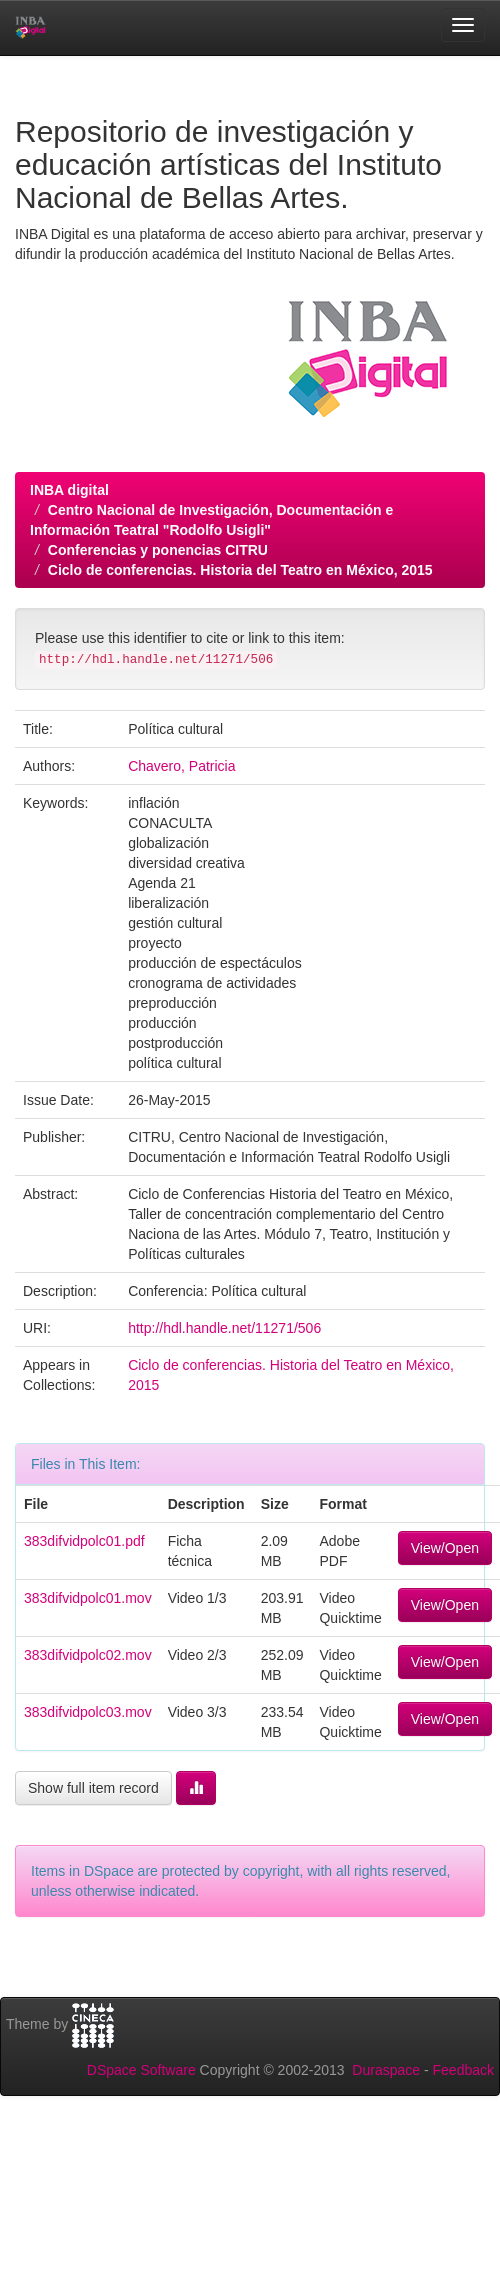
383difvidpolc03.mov (88, 1712)
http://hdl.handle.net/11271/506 (224, 1328)
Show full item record (93, 1788)
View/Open (445, 1548)
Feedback (463, 2070)
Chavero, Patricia (181, 766)
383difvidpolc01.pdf (84, 1541)
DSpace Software (141, 2070)
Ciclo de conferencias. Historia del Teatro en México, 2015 (240, 570)
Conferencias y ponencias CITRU (158, 550)
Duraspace (386, 2070)
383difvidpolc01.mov (88, 1598)
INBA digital (69, 490)
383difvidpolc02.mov (88, 1655)
